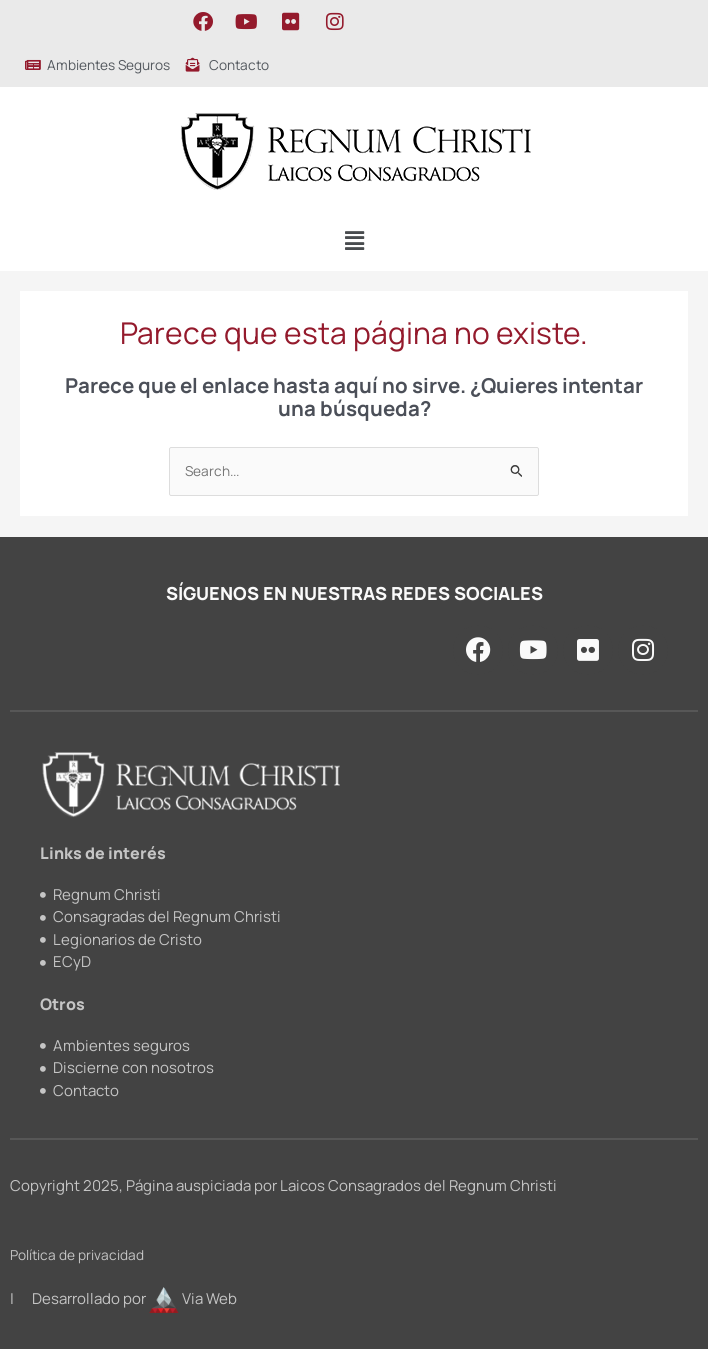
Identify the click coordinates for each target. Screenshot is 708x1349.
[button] (354, 241)
